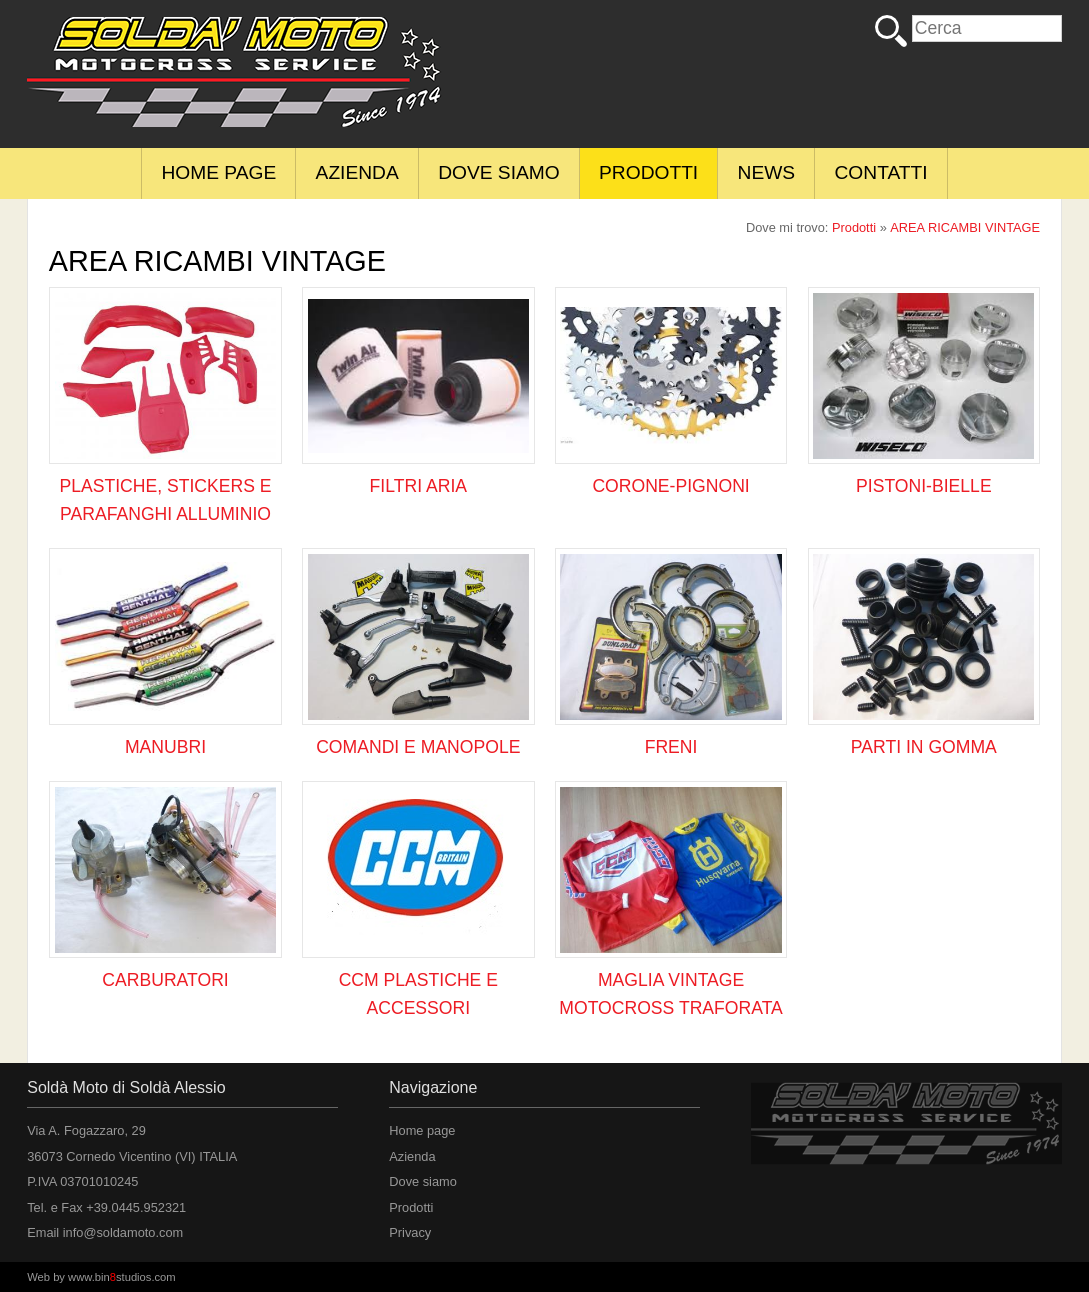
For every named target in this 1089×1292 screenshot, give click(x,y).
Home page (218, 172)
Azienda (357, 172)
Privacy (410, 1232)
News (767, 172)
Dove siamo (499, 172)
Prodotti (648, 172)
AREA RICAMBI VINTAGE (965, 227)
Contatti (881, 172)
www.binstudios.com (122, 1277)
